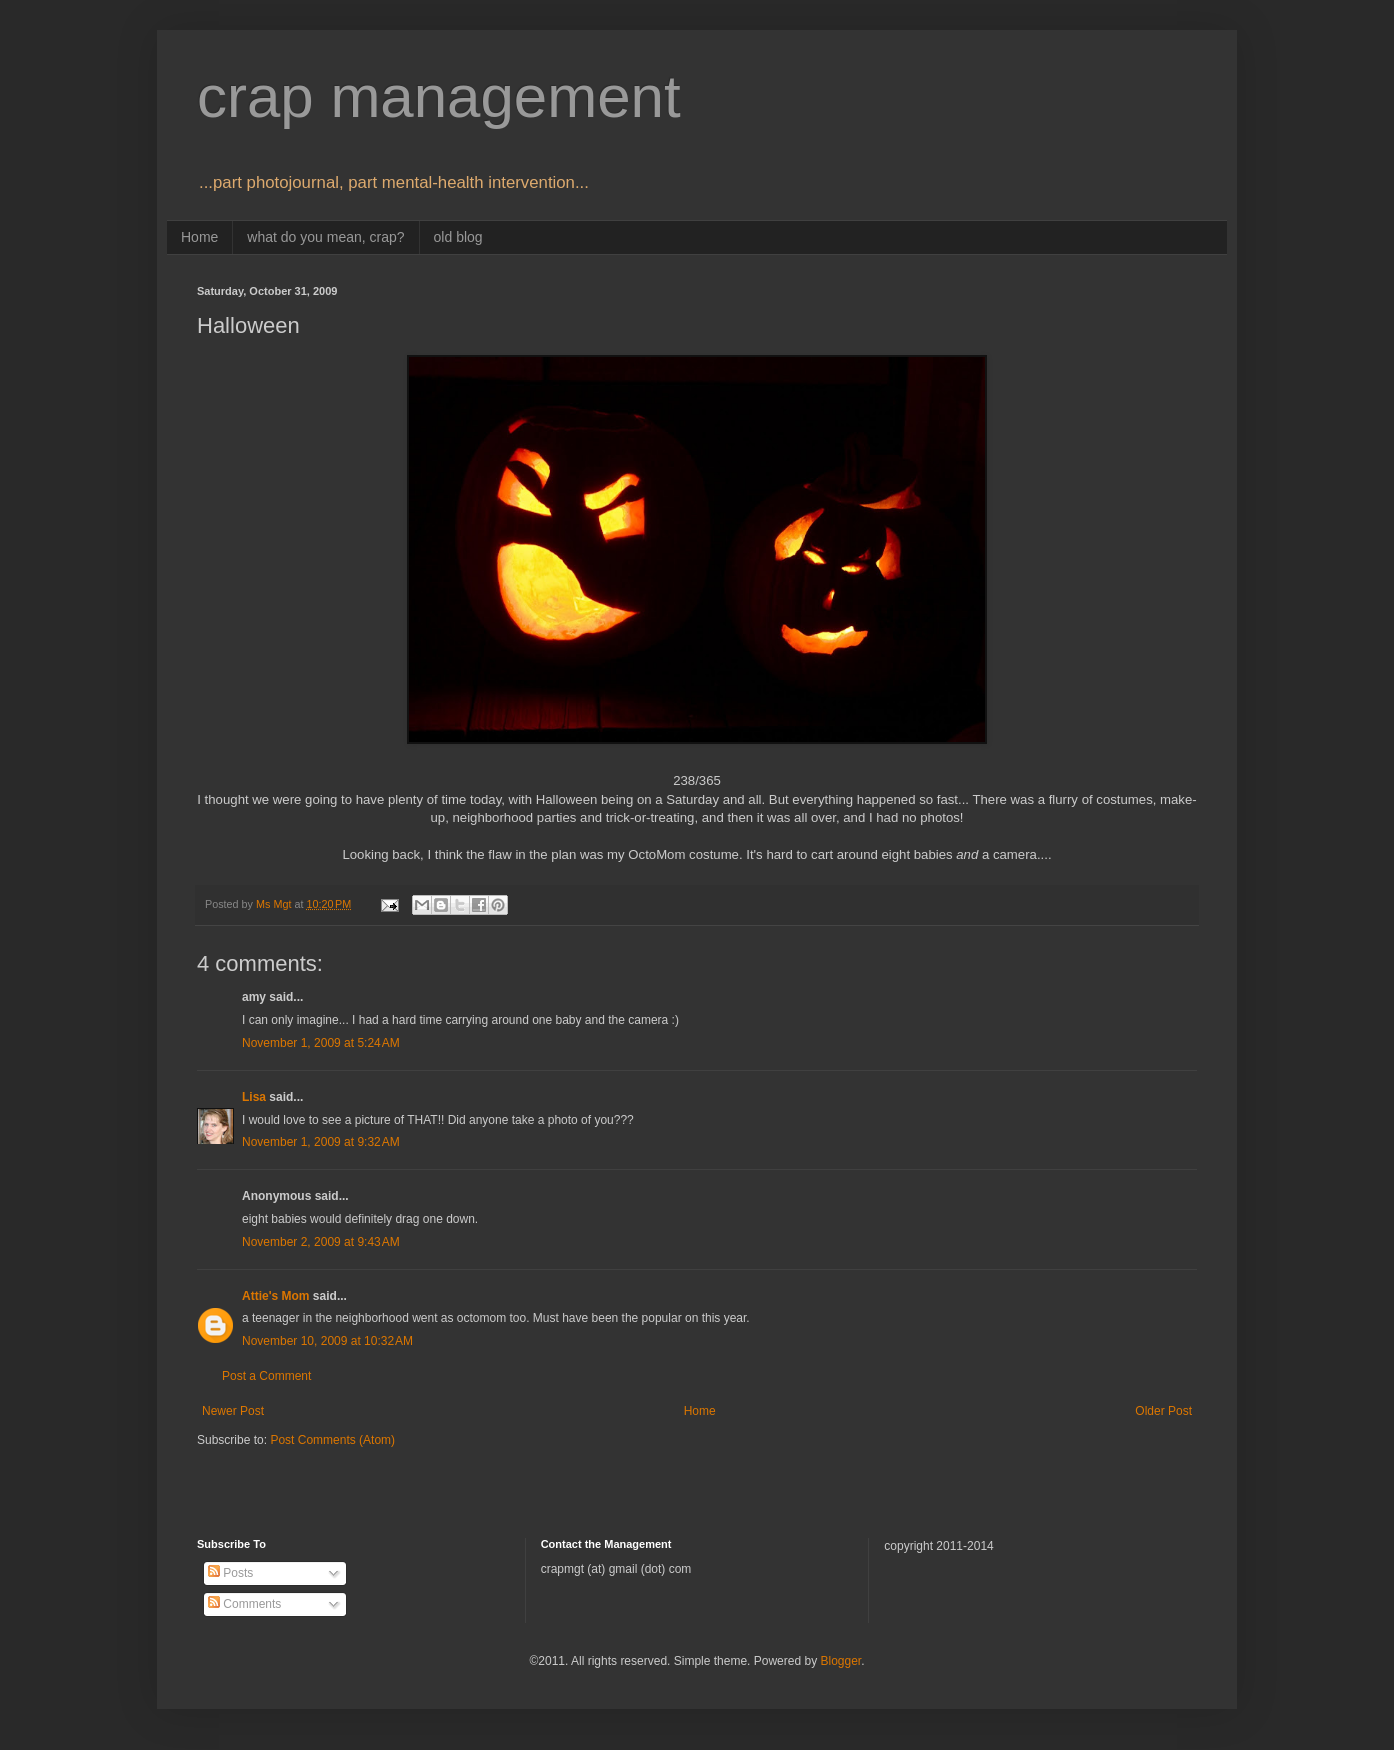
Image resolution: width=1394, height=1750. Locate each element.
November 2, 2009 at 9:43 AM (321, 1242)
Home (199, 237)
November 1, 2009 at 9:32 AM (321, 1142)
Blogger (840, 1661)
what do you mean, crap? (325, 237)
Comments (244, 1604)
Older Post (1163, 1411)
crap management (439, 96)
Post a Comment (266, 1376)
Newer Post (233, 1411)
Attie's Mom (276, 1296)
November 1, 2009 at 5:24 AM (321, 1043)
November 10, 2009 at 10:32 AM (327, 1341)
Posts (230, 1573)
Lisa (254, 1097)
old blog (458, 237)
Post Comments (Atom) (332, 1440)
